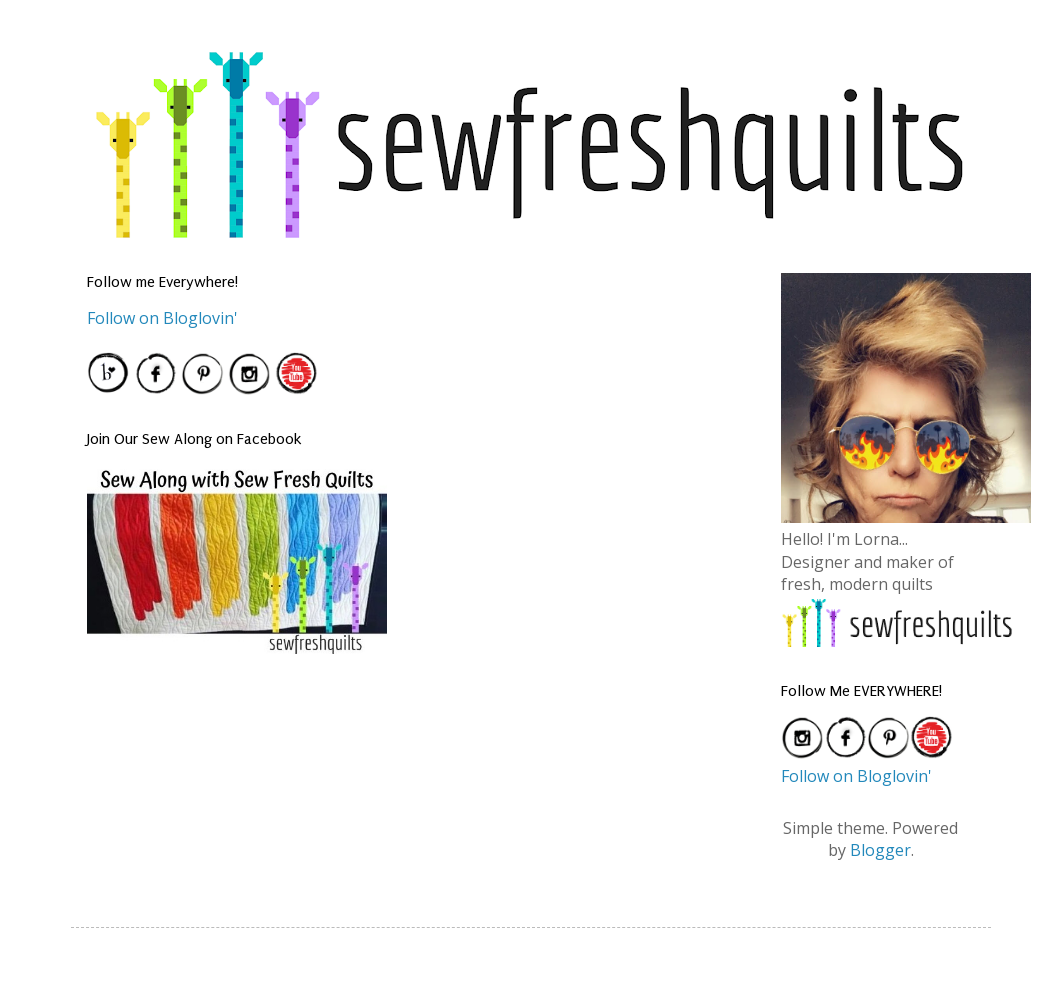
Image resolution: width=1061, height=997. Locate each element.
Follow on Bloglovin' (162, 318)
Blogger (880, 850)
